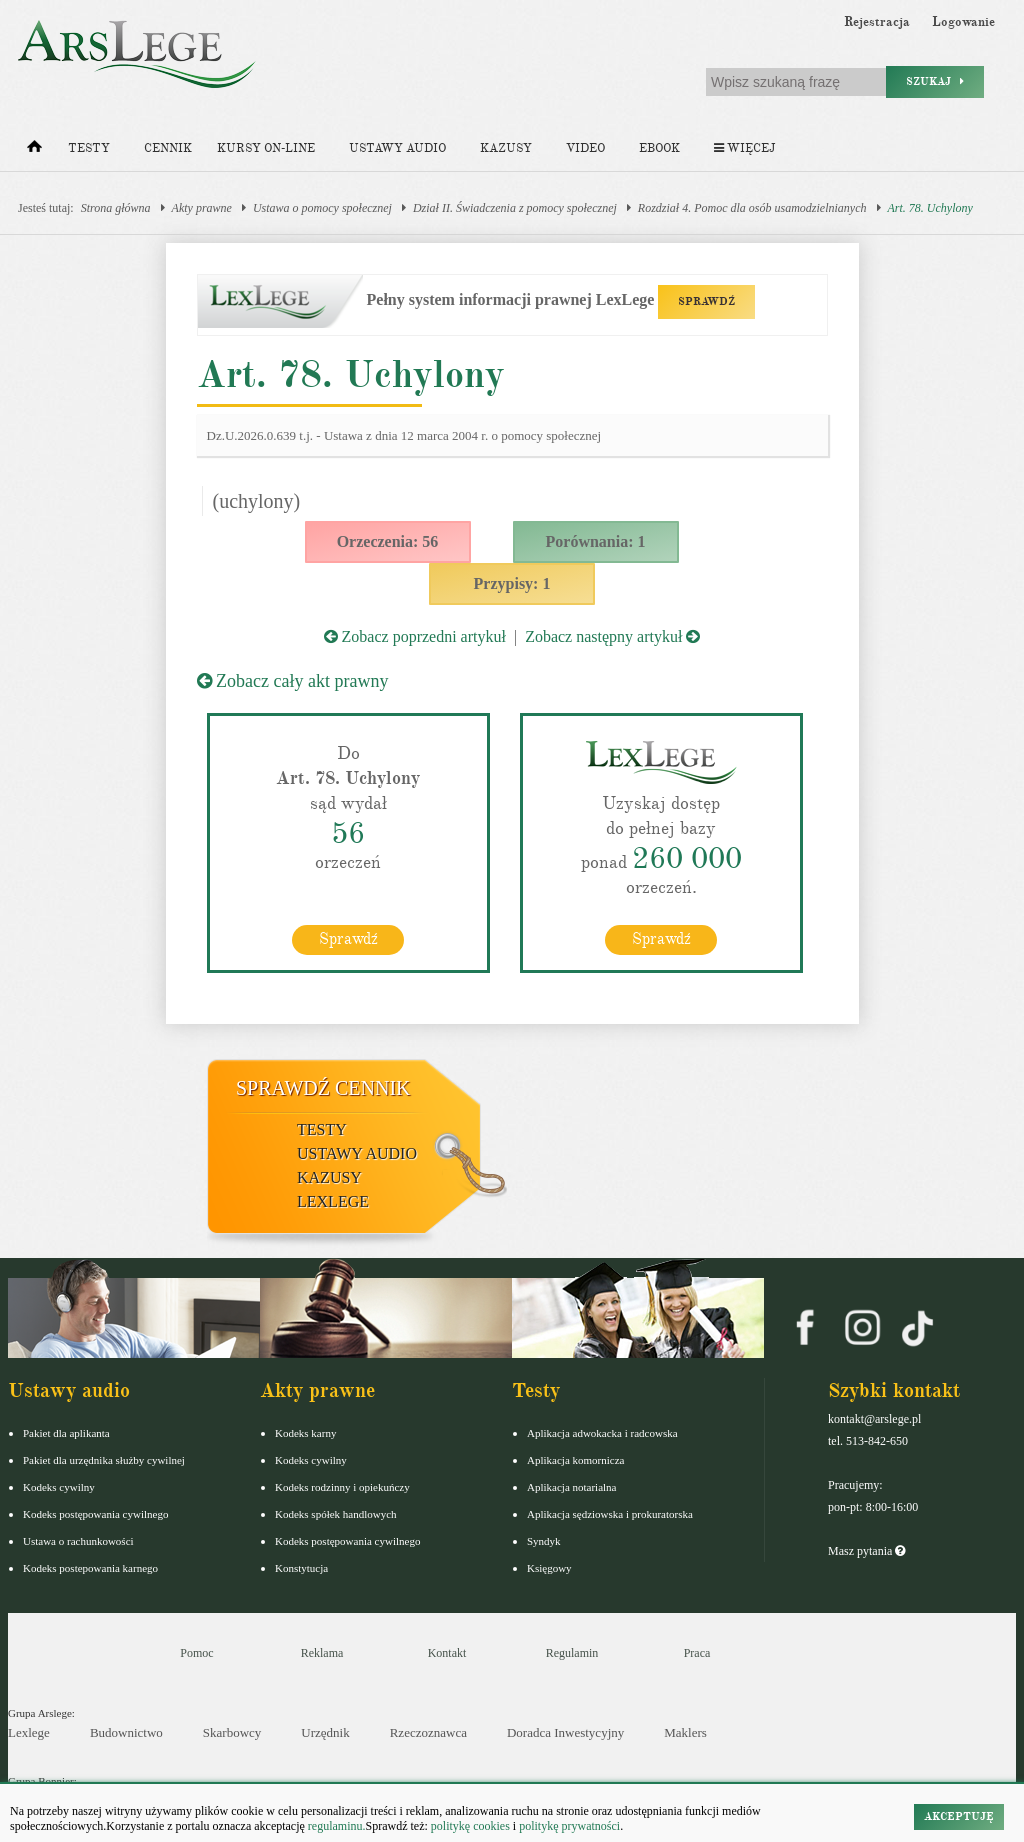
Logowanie (963, 22)
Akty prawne (202, 208)
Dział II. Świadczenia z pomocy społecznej (515, 208)
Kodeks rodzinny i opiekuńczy (342, 1487)
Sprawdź (348, 939)
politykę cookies (470, 1826)
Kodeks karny (305, 1433)
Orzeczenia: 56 (388, 541)
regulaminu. (335, 1826)
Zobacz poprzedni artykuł (415, 636)
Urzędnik (325, 1732)
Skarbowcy (232, 1732)
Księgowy (549, 1568)
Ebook (659, 148)
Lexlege (29, 1732)
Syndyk (544, 1541)
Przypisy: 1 (512, 583)
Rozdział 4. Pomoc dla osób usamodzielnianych (752, 208)
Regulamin (572, 1653)
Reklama (322, 1653)
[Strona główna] (34, 151)
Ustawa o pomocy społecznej (322, 208)
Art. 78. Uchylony (930, 208)
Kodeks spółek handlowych (336, 1514)
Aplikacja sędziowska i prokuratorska (610, 1514)
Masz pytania (866, 1551)
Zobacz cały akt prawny (293, 681)
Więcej (744, 148)
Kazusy (506, 148)
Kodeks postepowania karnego (90, 1568)
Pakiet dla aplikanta (66, 1433)
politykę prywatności (569, 1826)
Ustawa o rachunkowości (78, 1541)
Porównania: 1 (596, 541)
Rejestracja (877, 22)
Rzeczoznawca (428, 1732)
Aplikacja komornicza (575, 1460)
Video (585, 148)
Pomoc (196, 1653)
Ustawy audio (397, 148)
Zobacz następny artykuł (612, 636)
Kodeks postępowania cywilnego (95, 1514)
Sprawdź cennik (323, 1088)
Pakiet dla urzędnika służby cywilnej (104, 1460)
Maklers (685, 1732)
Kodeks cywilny (59, 1487)
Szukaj (935, 81)
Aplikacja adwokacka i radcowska (602, 1433)
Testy (89, 148)
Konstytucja (301, 1568)
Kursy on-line (266, 148)
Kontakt (447, 1653)
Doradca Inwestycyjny (565, 1732)
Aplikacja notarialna (572, 1487)
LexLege (333, 1201)
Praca (697, 1653)
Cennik (168, 148)
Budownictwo (126, 1732)
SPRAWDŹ (706, 301)
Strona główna (116, 208)
